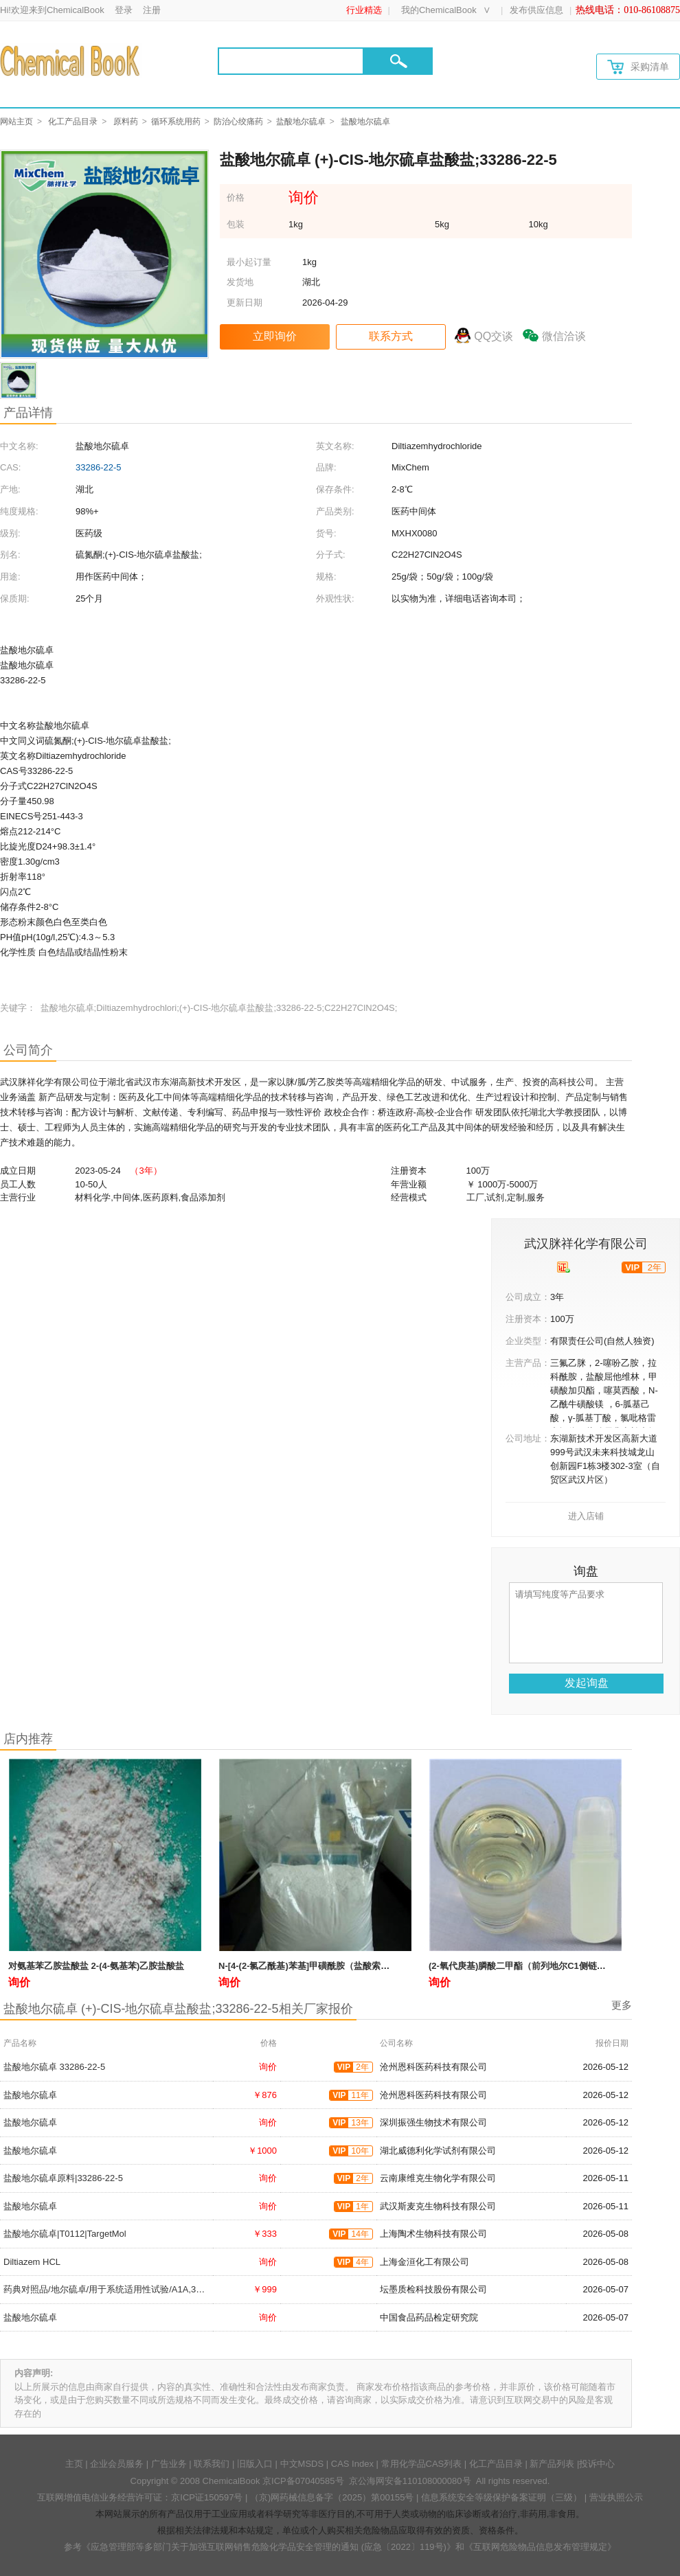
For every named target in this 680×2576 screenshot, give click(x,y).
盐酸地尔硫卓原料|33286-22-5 (63, 2178)
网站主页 (16, 121)
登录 (124, 10)
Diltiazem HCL (31, 2262)
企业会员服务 (117, 2464)
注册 (152, 10)
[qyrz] (563, 1267)
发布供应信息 (536, 10)
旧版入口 (255, 2464)
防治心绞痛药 (238, 121)
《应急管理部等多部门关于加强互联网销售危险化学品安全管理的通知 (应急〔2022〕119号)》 (268, 2547)
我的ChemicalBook (439, 10)
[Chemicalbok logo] (71, 60)
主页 (74, 2464)
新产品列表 (552, 2464)
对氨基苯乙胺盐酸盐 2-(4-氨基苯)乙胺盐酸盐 (96, 1966)
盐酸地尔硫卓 (301, 121)
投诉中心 (597, 2464)
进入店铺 (586, 1516)
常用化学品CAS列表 (421, 2464)
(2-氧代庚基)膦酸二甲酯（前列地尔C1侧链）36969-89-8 (540, 1966)
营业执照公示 (616, 2497)
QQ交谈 (493, 336)
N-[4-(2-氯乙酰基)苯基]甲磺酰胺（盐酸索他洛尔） (317, 1966)
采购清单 (638, 67)
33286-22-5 (99, 467)
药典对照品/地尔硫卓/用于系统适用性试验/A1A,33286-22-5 (120, 2289)
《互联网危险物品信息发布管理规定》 (540, 2547)
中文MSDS (302, 2464)
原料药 (125, 121)
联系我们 (211, 2464)
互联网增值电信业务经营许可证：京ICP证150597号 (139, 2497)
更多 (621, 2005)
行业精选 (364, 10)
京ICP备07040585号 (303, 2481)
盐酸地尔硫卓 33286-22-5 (54, 2067)
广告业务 (169, 2464)
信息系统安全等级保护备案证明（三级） (501, 2497)
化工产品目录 (73, 121)
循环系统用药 (176, 121)
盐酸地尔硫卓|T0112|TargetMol (64, 2234)
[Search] (291, 61)
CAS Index (352, 2464)
